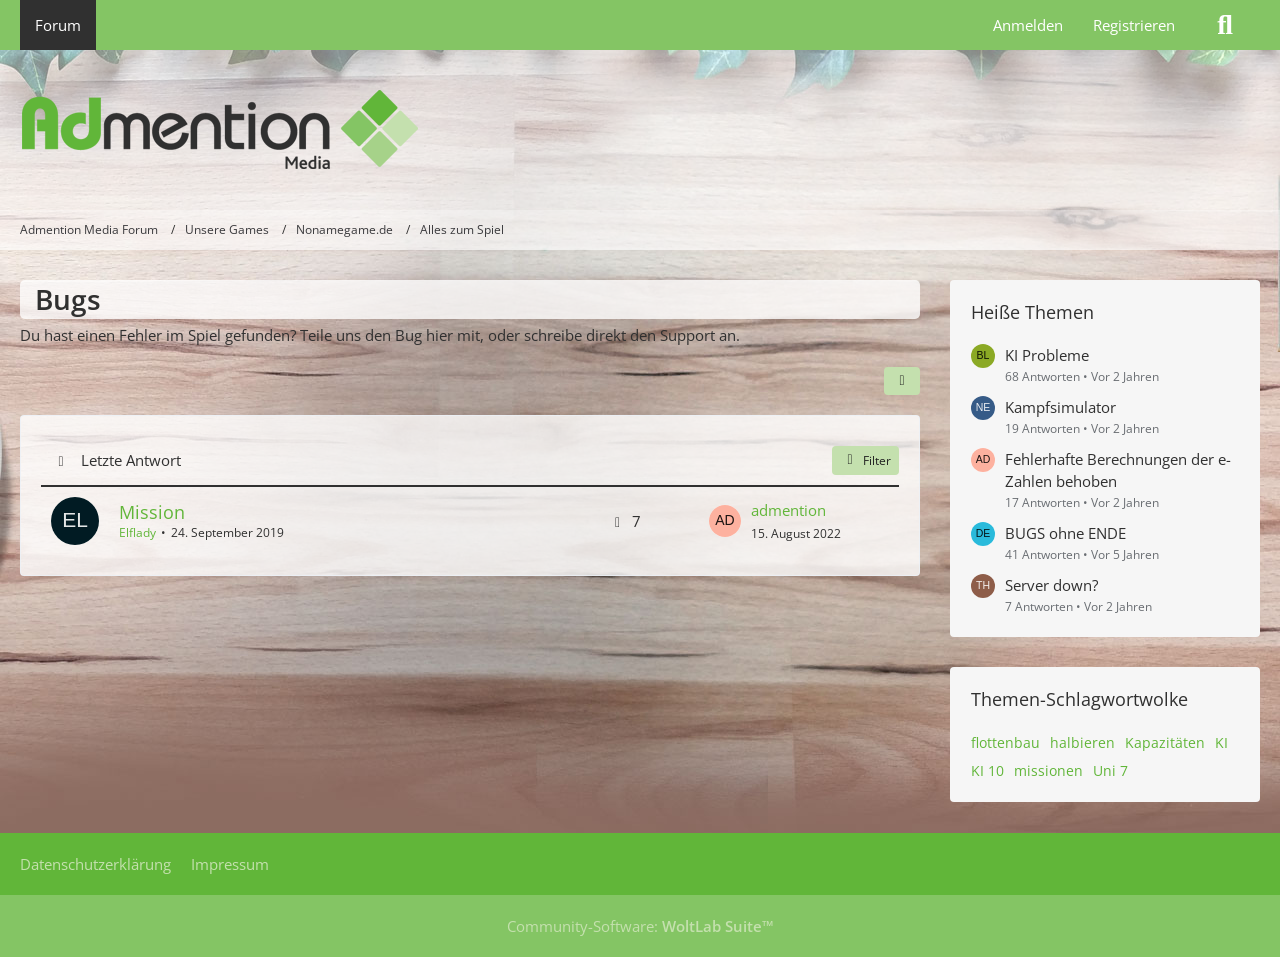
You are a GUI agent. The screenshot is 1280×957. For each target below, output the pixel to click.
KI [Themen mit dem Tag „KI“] (1221, 742)
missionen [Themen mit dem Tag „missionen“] (1048, 770)
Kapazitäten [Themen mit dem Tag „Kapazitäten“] (1165, 742)
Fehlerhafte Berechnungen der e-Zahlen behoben (1118, 470)
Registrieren (1134, 25)
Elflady (137, 532)
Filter (865, 460)
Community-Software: (640, 926)
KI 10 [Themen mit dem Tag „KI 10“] (987, 770)
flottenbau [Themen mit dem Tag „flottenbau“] (1005, 742)
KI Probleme (1047, 355)
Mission (152, 512)
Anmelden (1028, 25)
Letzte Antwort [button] (131, 460)
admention (788, 510)
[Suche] (1225, 25)
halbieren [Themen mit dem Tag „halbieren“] (1082, 742)
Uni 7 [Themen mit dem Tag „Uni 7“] (1110, 770)
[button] (902, 381)
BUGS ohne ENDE (1065, 533)
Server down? (1051, 585)
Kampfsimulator (1060, 407)
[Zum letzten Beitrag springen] (725, 521)
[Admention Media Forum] (640, 130)
